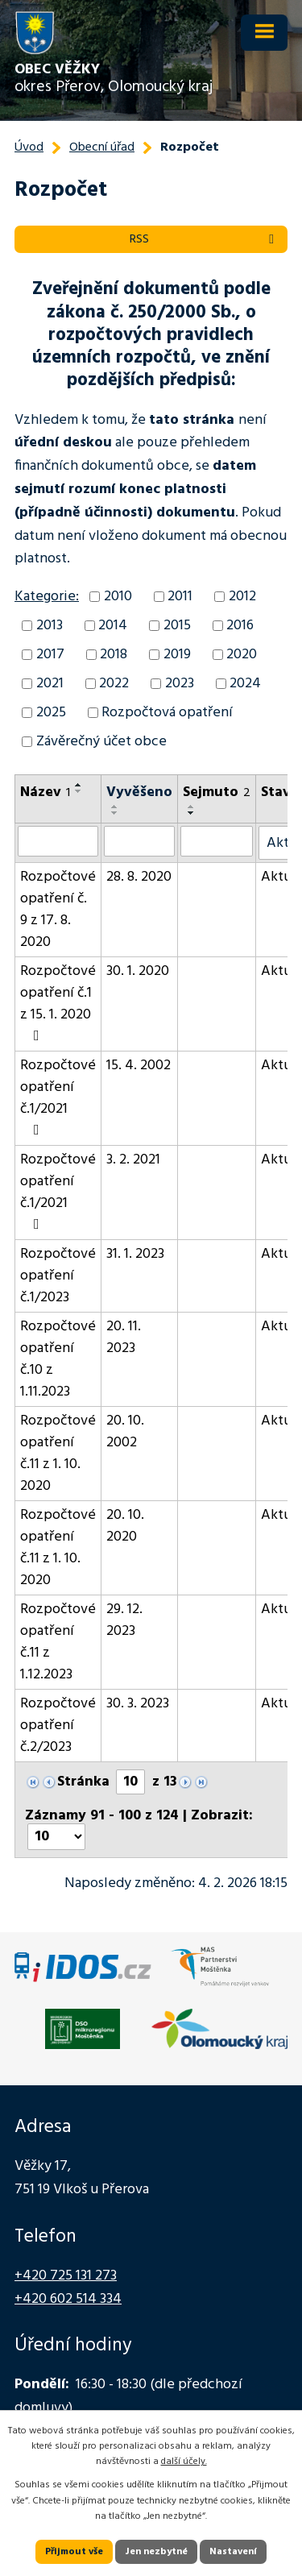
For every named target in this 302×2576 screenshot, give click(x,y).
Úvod (28, 147)
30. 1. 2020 (137, 971)
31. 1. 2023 (135, 1254)
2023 (179, 683)
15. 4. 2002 (138, 1065)
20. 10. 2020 (125, 1526)
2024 (245, 683)
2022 (114, 683)
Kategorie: (46, 596)
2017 (50, 654)
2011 (180, 596)
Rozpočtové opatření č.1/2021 (58, 1096)
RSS (204, 239)
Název (45, 792)
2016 (240, 625)
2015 (177, 625)
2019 (177, 654)
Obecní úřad (101, 147)
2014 (112, 625)
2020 (241, 654)
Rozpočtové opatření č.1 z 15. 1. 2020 (58, 1001)
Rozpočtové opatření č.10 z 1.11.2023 (58, 1359)
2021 (50, 683)
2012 (242, 596)
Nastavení (233, 2552)
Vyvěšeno (139, 792)
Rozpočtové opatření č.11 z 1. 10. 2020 (58, 1453)
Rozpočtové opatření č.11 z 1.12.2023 (58, 1642)
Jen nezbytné (156, 2552)
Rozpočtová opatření (167, 712)
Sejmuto (216, 792)
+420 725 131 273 (65, 2276)
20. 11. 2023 (123, 1337)
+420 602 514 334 (68, 2299)
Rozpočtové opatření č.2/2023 (58, 1725)
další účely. (184, 2462)
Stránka (83, 1782)
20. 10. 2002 (125, 1432)
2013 (49, 625)
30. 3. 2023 (137, 1704)
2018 (113, 654)
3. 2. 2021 (133, 1160)
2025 (51, 712)
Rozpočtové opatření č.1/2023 (58, 1276)
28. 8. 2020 (139, 877)
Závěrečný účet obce (101, 741)
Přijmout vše (74, 2552)
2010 (118, 596)
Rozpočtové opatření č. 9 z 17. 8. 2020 (58, 909)
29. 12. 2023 (124, 1620)
